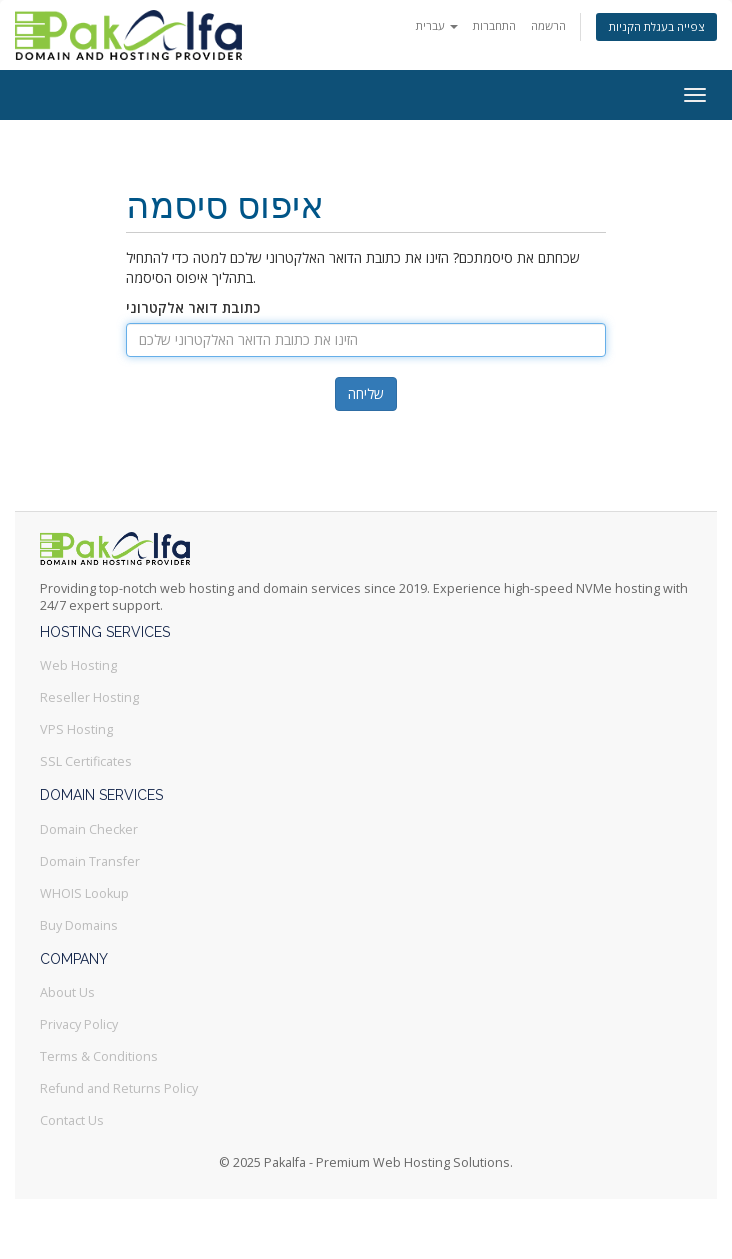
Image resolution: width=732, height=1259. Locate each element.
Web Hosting (78, 665)
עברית (437, 25)
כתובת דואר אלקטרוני (193, 307)
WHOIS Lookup (84, 893)
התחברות (494, 25)
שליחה (366, 393)
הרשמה (548, 25)
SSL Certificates (86, 761)
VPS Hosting (76, 729)
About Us (67, 992)
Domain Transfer (90, 861)
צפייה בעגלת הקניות (656, 26)
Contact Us (72, 1120)
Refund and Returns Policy (119, 1088)
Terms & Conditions (99, 1056)
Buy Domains (79, 925)
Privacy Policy (79, 1024)
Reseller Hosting (89, 697)
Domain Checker (89, 829)
